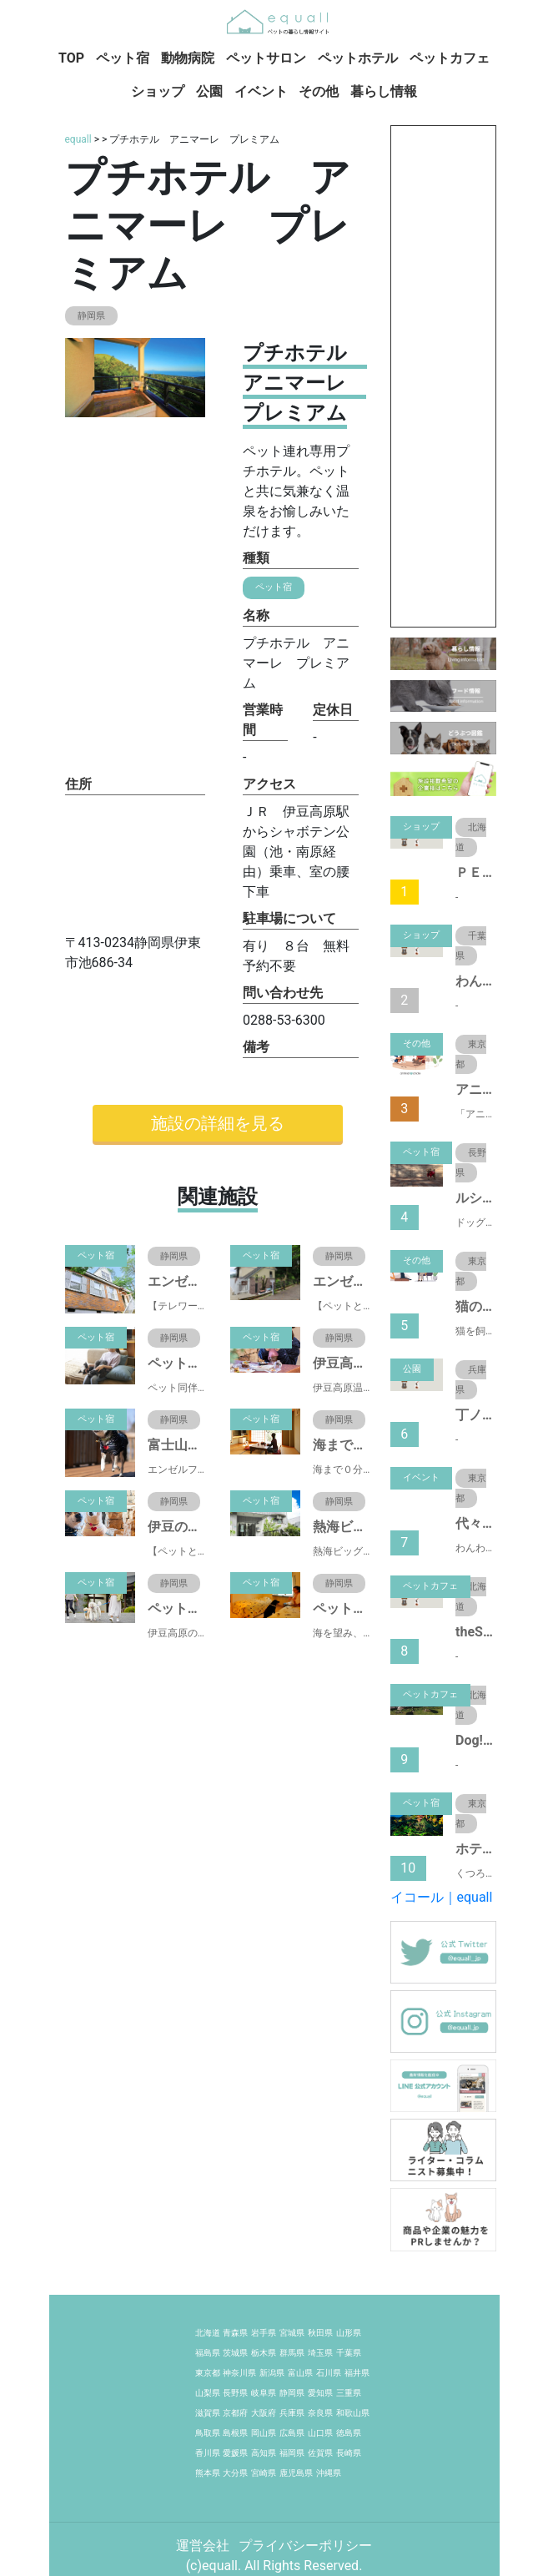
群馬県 (291, 2352)
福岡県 (291, 2453)
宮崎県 (263, 2473)
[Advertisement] (443, 376)
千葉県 (348, 2352)
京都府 (235, 2412)
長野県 (235, 2392)
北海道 (207, 2332)
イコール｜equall (441, 1897)
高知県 (263, 2453)
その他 (319, 91)
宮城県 (291, 2332)
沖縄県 (328, 2473)
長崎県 (348, 2453)
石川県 (328, 2372)
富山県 (300, 2372)
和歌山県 (353, 2412)
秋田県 (320, 2332)
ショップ (157, 91)
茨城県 (235, 2352)
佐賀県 (320, 2453)
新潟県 (271, 2372)
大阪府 (263, 2412)
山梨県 (207, 2392)
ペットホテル (358, 58)
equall (78, 139)
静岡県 (291, 2392)
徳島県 (348, 2432)
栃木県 (263, 2352)
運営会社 (204, 2545)
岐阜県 (263, 2392)
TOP (71, 58)
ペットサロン (266, 58)
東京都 (207, 2372)
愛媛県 (235, 2453)
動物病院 (187, 58)
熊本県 (207, 2473)
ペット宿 (122, 58)
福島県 (207, 2352)
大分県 (235, 2473)
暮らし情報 (383, 91)
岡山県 (263, 2432)
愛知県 (320, 2392)
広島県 (291, 2432)
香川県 (207, 2453)
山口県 (320, 2432)
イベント (261, 91)
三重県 (348, 2392)
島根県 (235, 2432)
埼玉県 (320, 2352)
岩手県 (263, 2332)
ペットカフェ (450, 58)
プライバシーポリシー (305, 2545)
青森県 (235, 2332)
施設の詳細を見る (217, 1123)
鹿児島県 (296, 2473)
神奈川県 (239, 2372)
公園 (209, 91)
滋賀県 (207, 2412)
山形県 (348, 2332)
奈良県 (320, 2412)
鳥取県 (207, 2432)
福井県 (357, 2372)
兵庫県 (291, 2412)
